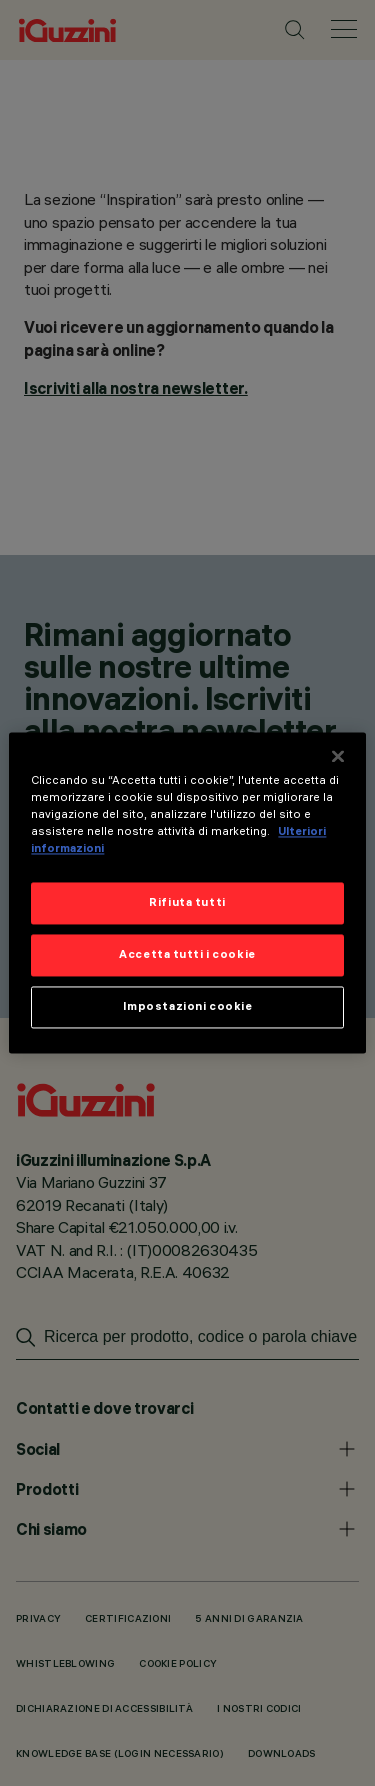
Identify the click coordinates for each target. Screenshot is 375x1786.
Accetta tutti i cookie (187, 955)
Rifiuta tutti (187, 903)
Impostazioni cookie (188, 1007)
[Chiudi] (338, 756)
